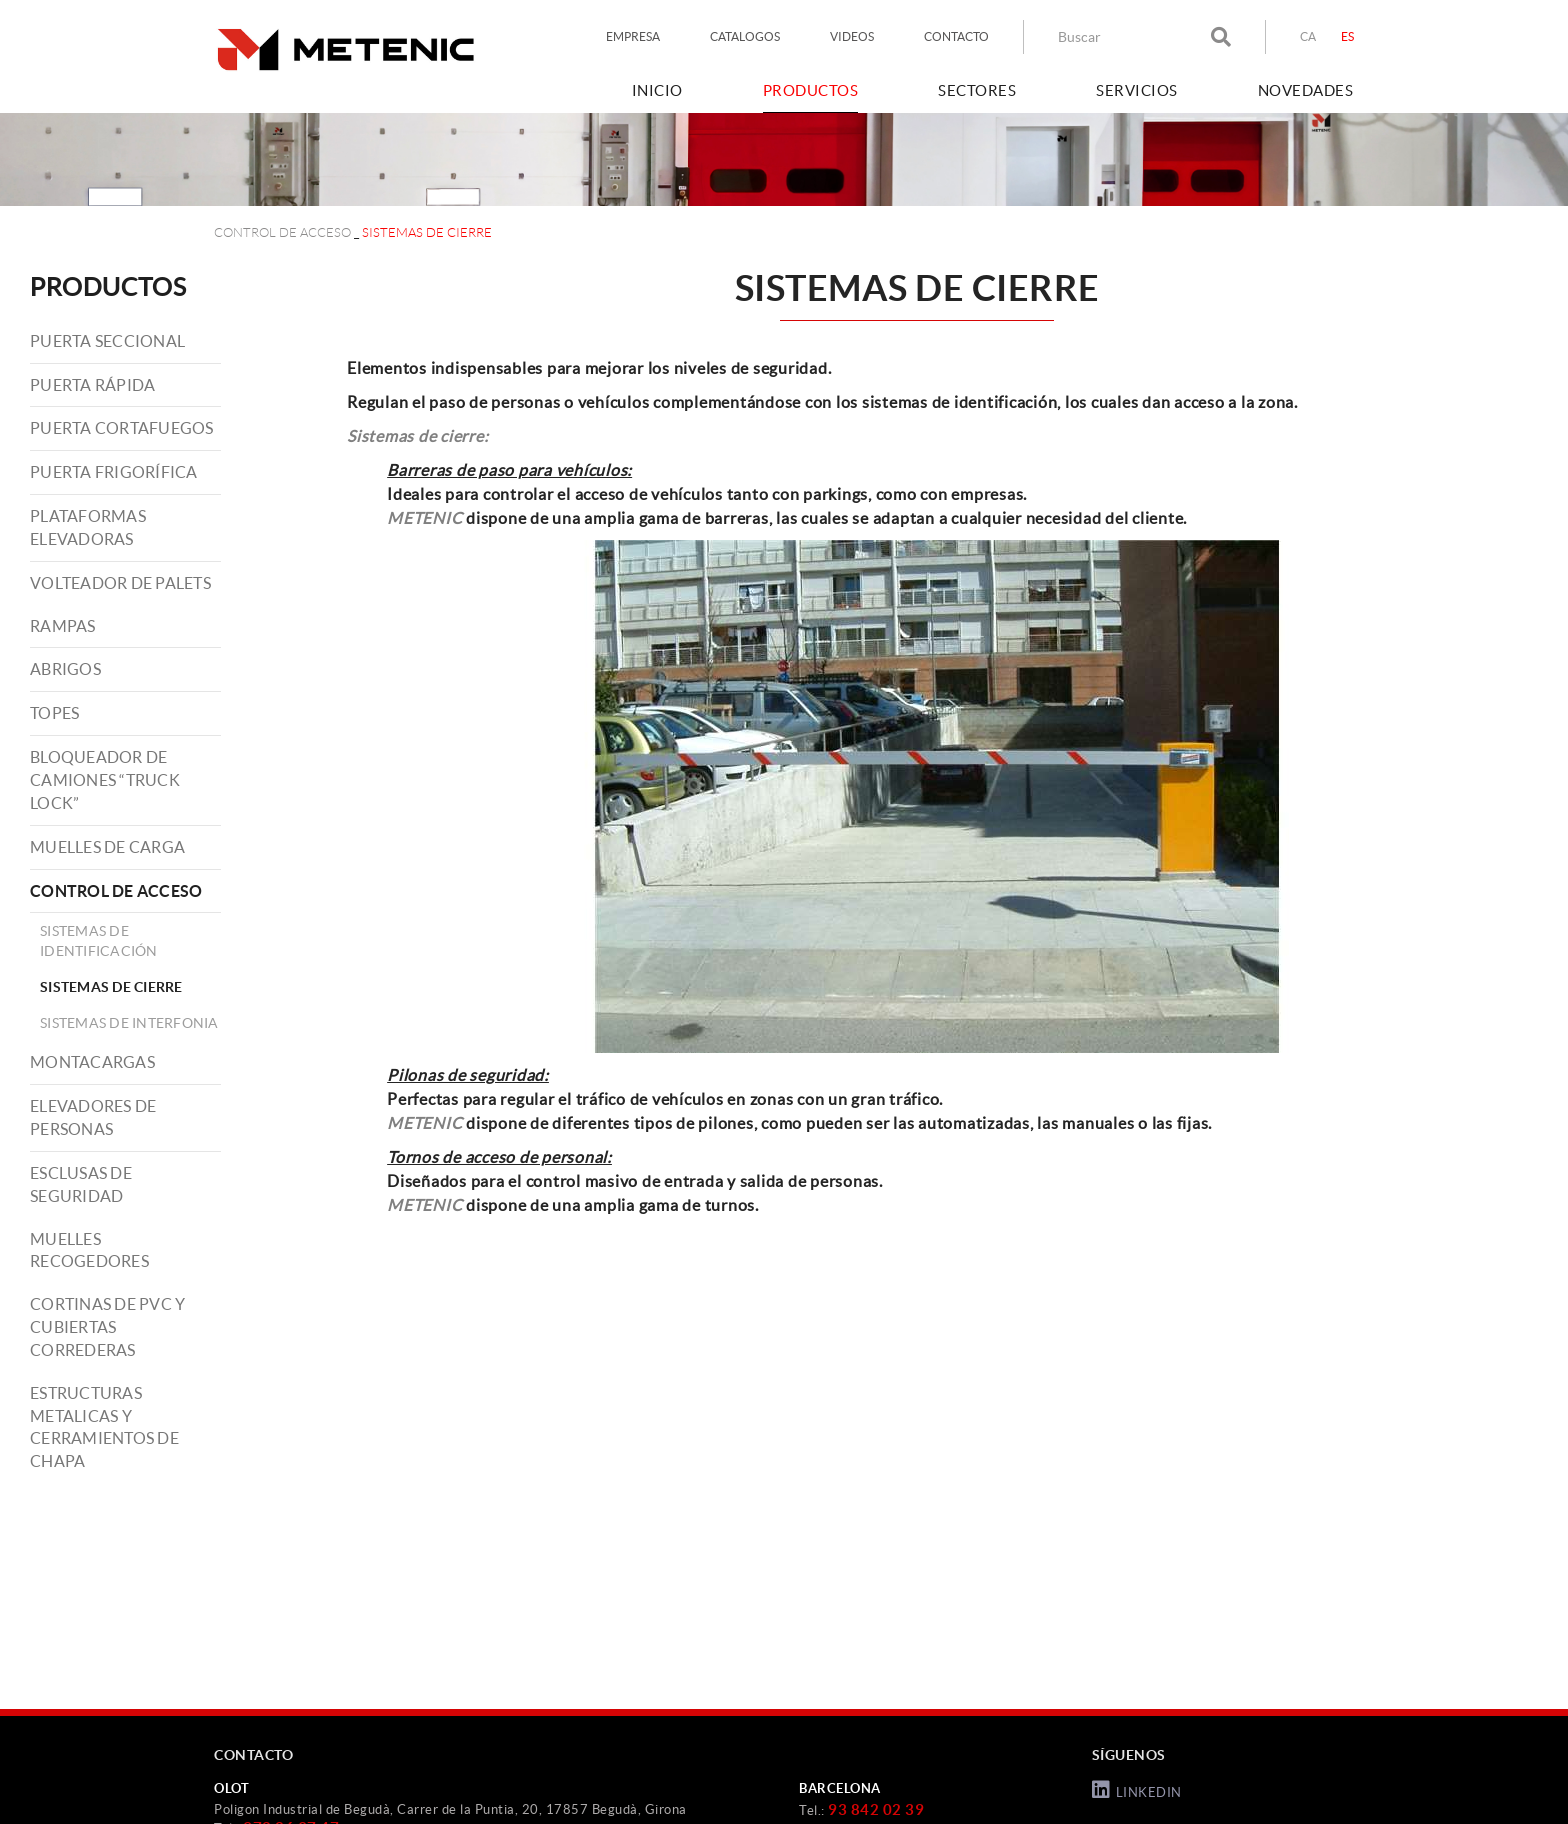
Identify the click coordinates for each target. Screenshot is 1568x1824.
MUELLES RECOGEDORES (89, 1250)
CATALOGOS (745, 36)
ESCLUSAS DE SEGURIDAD (81, 1184)
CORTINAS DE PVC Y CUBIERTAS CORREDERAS (107, 1327)
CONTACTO (956, 36)
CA (1308, 36)
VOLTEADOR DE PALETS (120, 583)
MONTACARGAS (92, 1062)
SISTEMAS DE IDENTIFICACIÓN (99, 941)
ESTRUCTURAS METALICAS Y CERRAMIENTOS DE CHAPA (104, 1427)
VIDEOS (852, 36)
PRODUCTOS (108, 286)
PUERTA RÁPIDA (92, 385)
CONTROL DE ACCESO (282, 232)
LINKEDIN (1137, 1790)
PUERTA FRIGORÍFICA (114, 472)
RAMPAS (63, 626)
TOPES (54, 713)
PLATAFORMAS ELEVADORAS (88, 527)
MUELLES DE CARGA (107, 847)
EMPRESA (633, 36)
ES (1348, 36)
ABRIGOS (65, 669)
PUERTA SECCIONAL (107, 341)
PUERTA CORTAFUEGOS (122, 428)
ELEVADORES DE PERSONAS (93, 1117)
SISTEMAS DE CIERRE (111, 987)
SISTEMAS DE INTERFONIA (129, 1023)
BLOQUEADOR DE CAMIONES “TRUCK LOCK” (105, 780)
